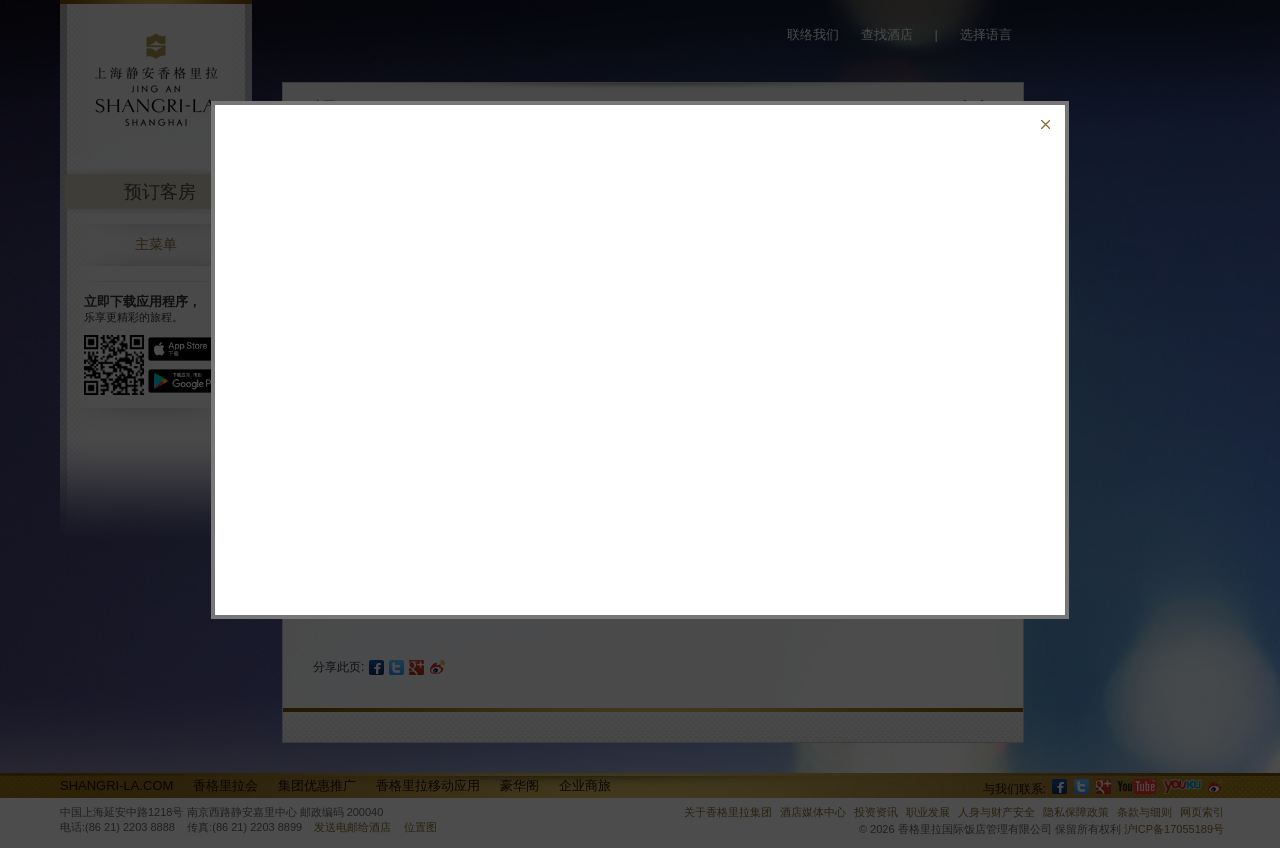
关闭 (1045, 124)
